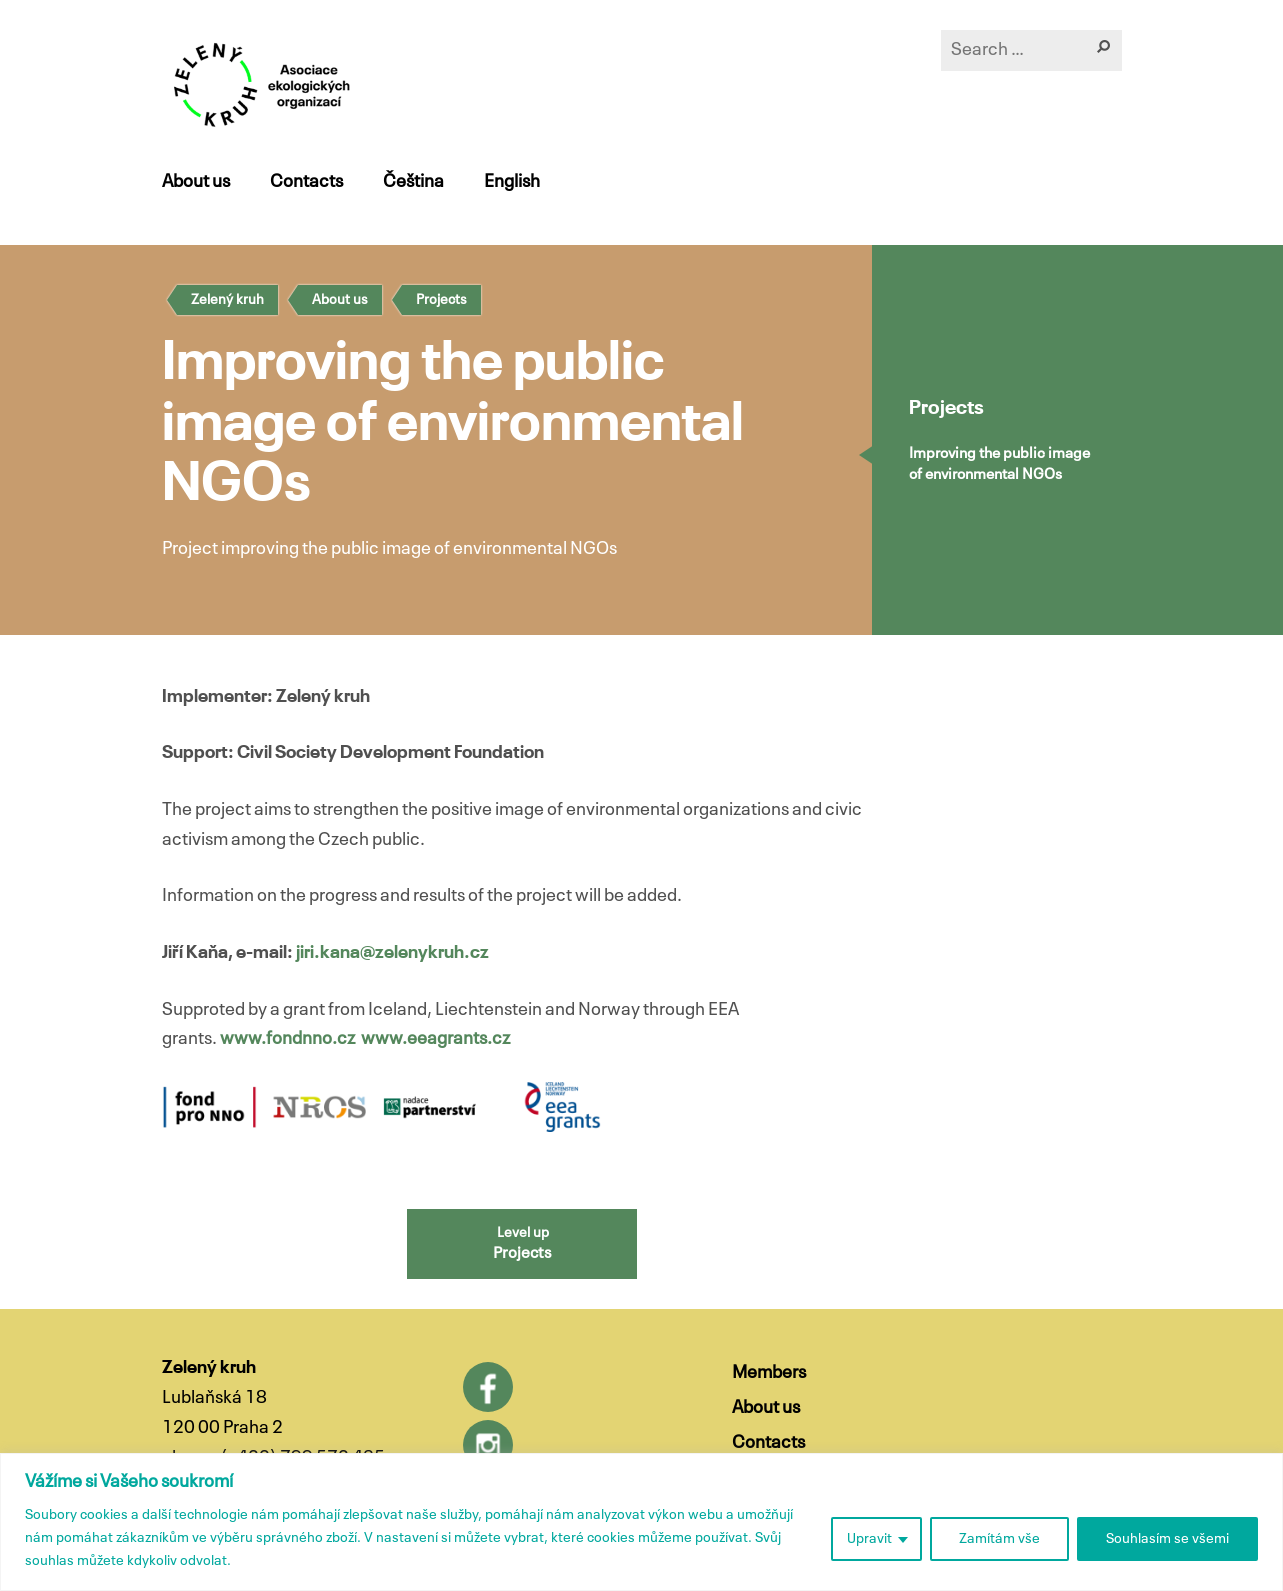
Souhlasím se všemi (1167, 1539)
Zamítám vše (999, 1539)
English (512, 182)
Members (769, 1373)
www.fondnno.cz (287, 1039)
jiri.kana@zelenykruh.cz (392, 953)
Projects (441, 300)
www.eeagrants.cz (435, 1039)
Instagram (488, 1445)
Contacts (306, 182)
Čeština (413, 182)
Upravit (869, 1539)
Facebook (488, 1387)
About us (196, 182)
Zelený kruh (227, 300)
